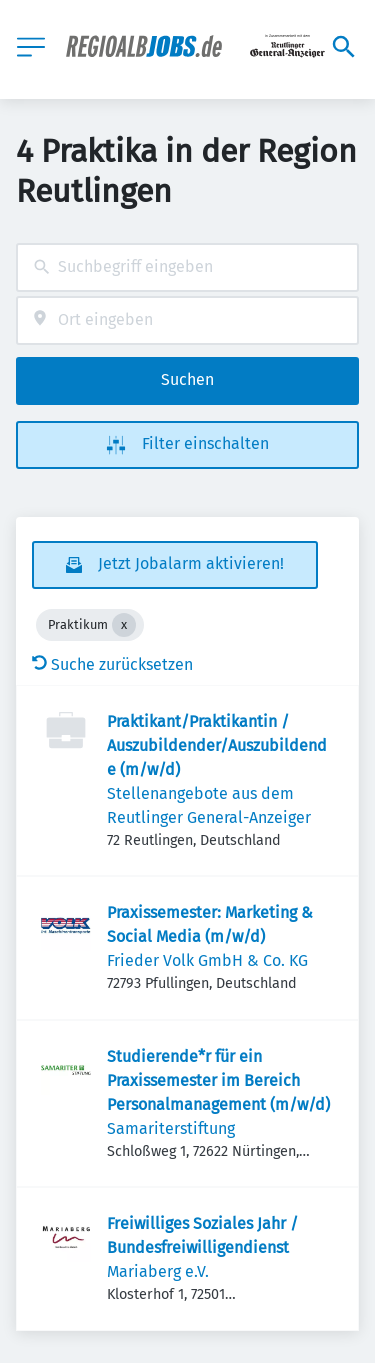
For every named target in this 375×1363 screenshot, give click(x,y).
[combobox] (187, 267)
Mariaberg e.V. (158, 1271)
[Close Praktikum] (124, 625)
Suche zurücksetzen (112, 664)
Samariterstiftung (171, 1128)
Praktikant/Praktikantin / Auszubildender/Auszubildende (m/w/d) (217, 745)
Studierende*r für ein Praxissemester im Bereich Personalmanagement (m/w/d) (218, 1080)
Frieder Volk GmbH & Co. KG (207, 960)
